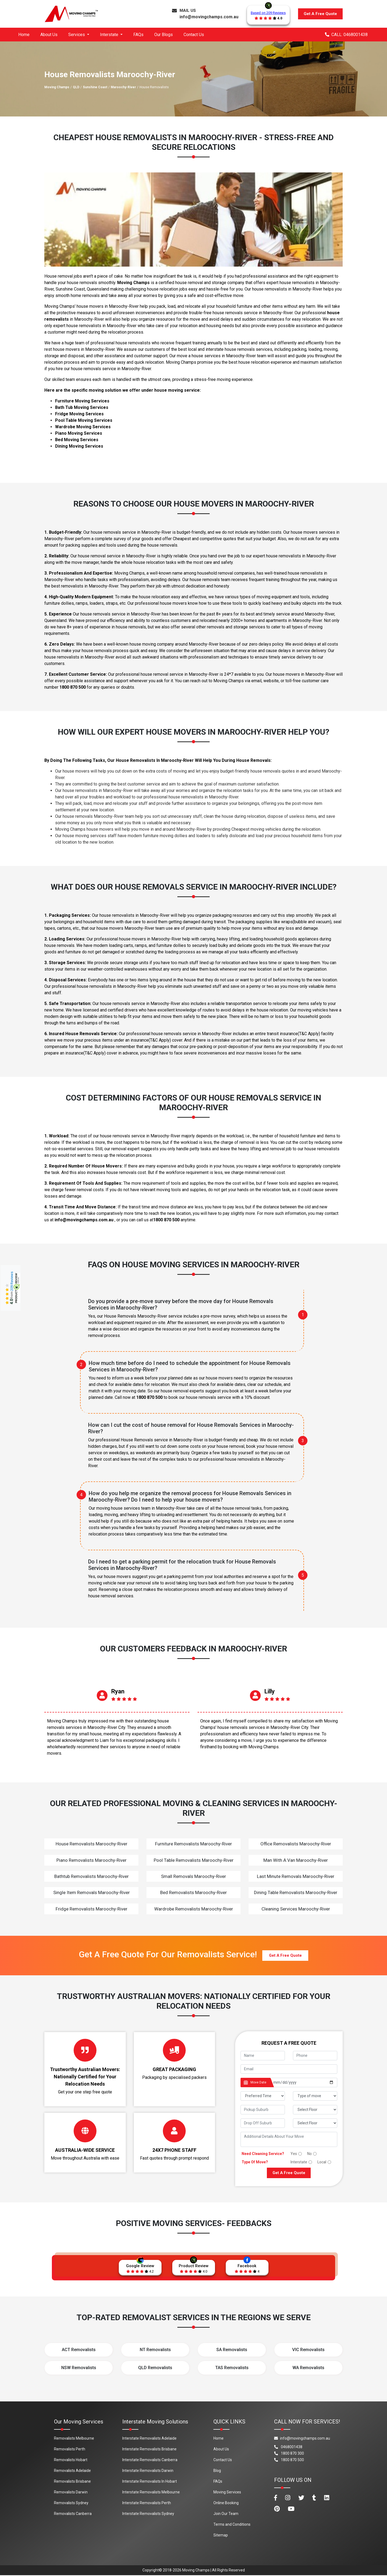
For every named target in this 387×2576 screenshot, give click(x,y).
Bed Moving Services (76, 439)
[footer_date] (304, 2082)
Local (321, 2162)
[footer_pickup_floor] (315, 2109)
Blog (217, 2471)
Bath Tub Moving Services (81, 407)
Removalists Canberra (73, 2514)
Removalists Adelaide (72, 2471)
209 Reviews (12, 1281)
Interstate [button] (109, 34)
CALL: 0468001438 (346, 34)
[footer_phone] (315, 2055)
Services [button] (77, 34)
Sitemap (220, 2535)
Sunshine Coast (95, 87)
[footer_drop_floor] (315, 2123)
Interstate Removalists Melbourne (151, 2492)
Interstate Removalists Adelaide (149, 2439)
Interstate (299, 2162)
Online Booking (226, 2503)
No (309, 2154)
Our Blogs (163, 34)
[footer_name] (263, 2055)
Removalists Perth (69, 2449)
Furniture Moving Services (82, 401)
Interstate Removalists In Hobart (149, 2482)
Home (24, 34)
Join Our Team (225, 2514)
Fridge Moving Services (79, 413)
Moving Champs (56, 87)
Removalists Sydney (71, 2503)
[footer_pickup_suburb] (263, 2109)
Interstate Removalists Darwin (147, 2471)
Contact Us (194, 34)
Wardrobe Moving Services (83, 426)
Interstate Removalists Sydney (148, 2514)
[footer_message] (289, 2139)
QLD (76, 87)
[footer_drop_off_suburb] (263, 2123)
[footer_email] (289, 2069)
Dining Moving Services (79, 446)
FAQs (138, 34)
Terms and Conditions (231, 2525)
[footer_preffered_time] (263, 2096)
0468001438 (288, 2447)
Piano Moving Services (78, 433)
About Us (49, 34)
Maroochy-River (123, 87)
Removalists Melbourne (74, 2439)
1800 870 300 (289, 2454)
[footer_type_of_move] (315, 2096)
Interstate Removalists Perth (146, 2503)
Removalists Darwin (71, 2492)
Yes (294, 2154)
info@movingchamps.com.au (209, 16)
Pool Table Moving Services (83, 420)
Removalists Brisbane (72, 2482)
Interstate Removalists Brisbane (149, 2449)
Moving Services (227, 2492)
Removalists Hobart (70, 2460)
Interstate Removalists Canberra (149, 2460)
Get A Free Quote (320, 13)
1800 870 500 (72, 687)
